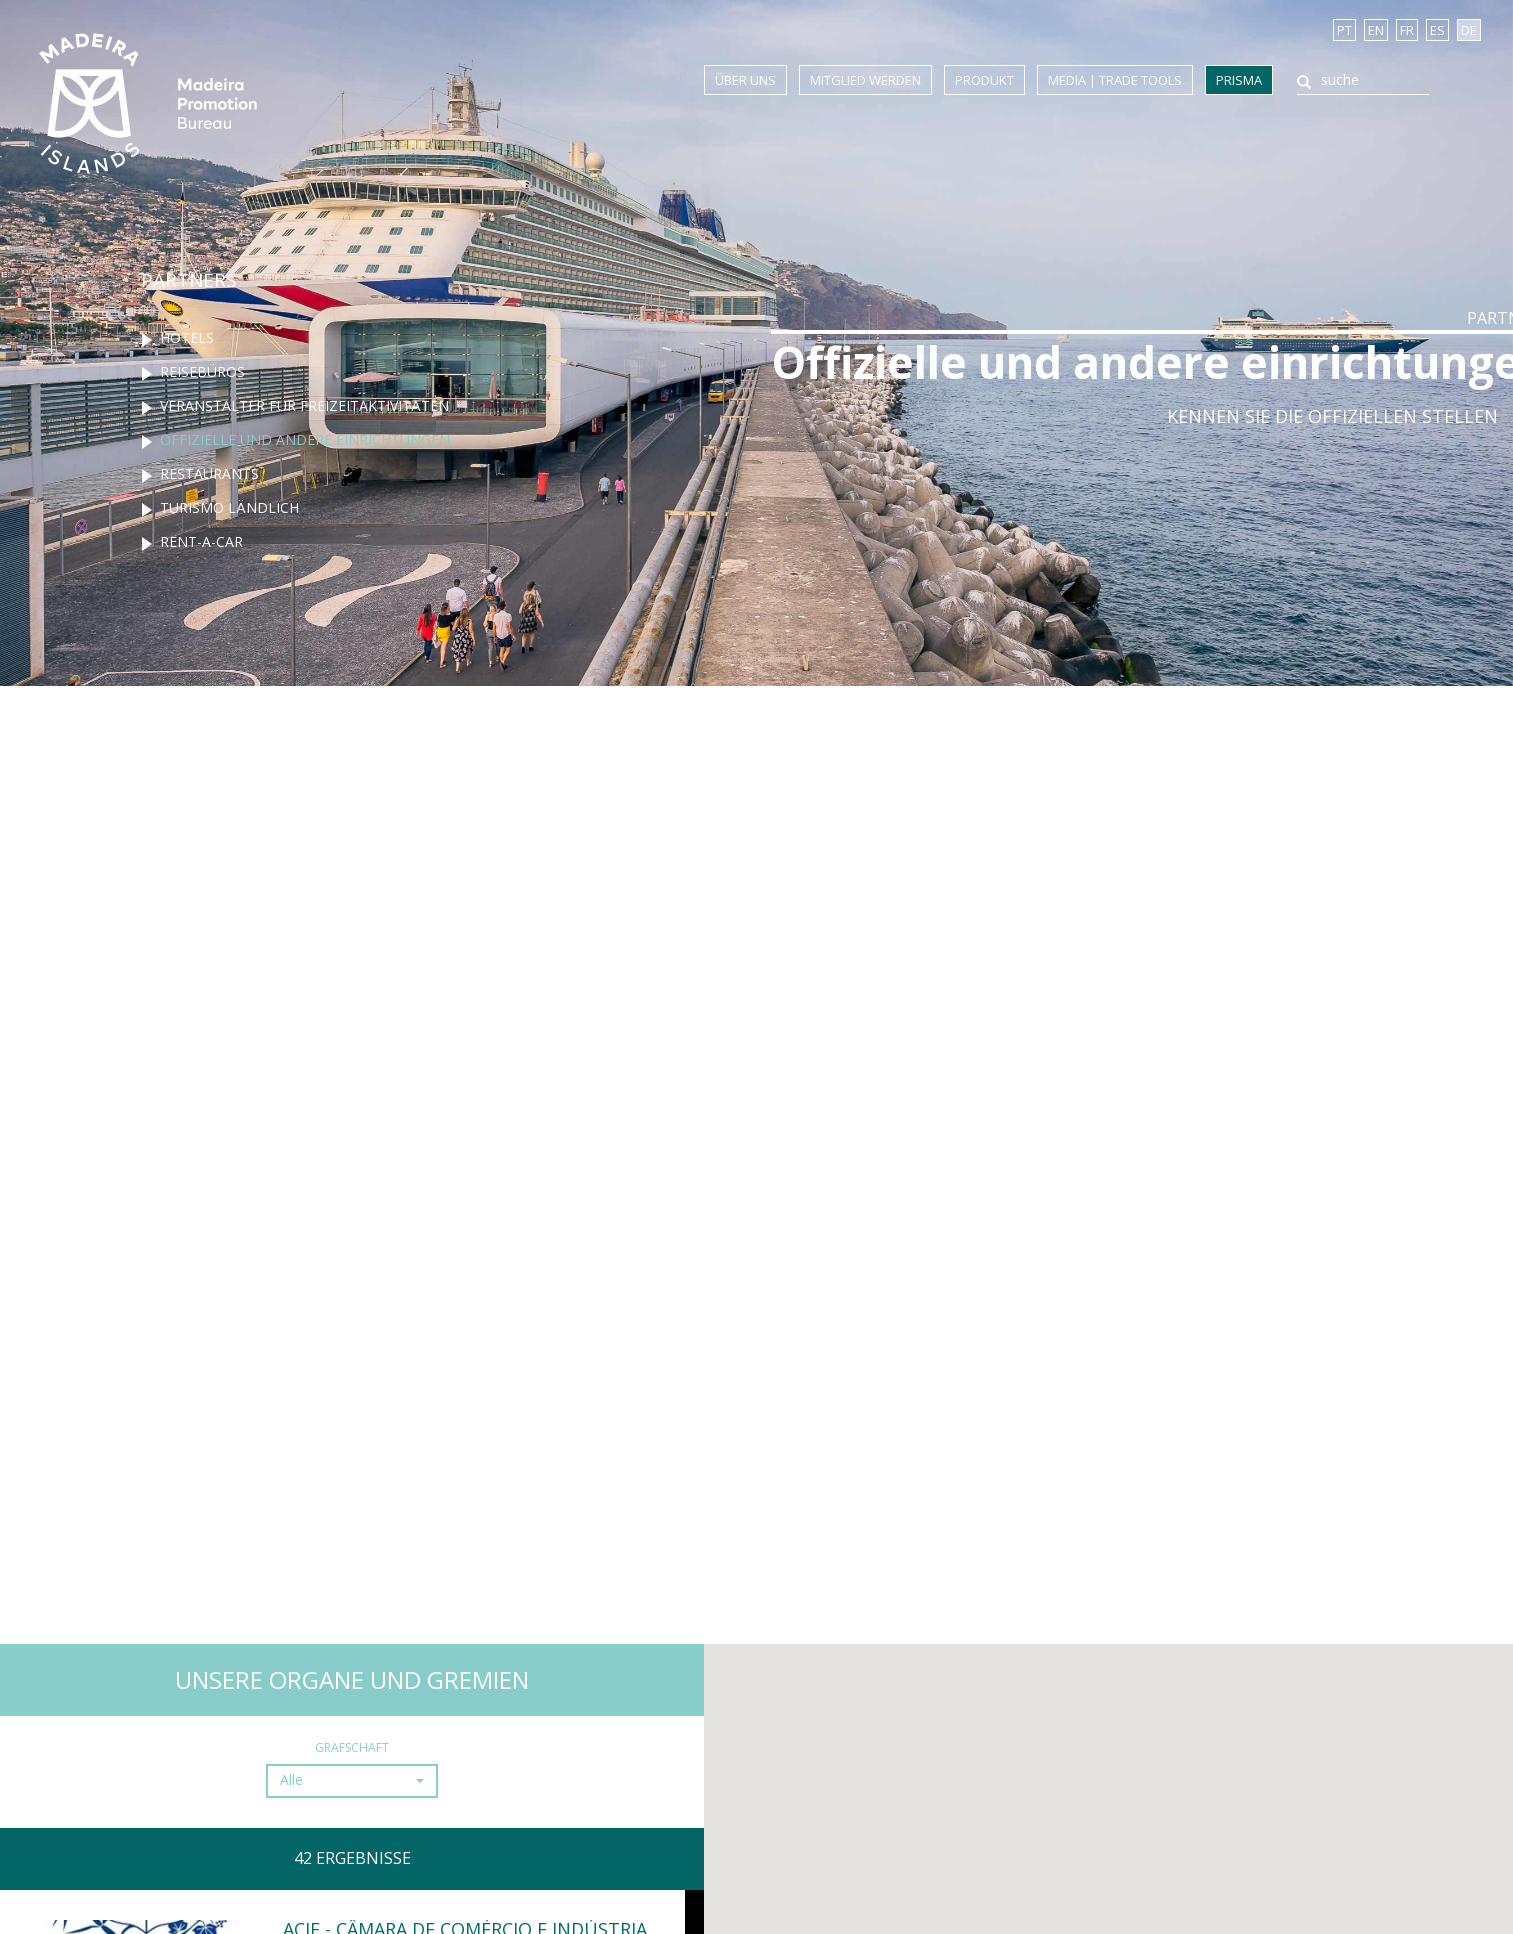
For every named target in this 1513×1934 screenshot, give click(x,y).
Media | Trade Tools (1115, 80)
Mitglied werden (865, 80)
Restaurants (209, 473)
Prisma (1239, 80)
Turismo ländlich (229, 507)
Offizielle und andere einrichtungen (305, 439)
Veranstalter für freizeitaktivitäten (304, 405)
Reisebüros (202, 371)
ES (1437, 30)
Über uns (745, 80)
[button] (348, 1781)
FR (1407, 30)
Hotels (187, 337)
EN (1376, 30)
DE (1469, 30)
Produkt (984, 80)
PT (1344, 30)
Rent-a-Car (201, 541)
